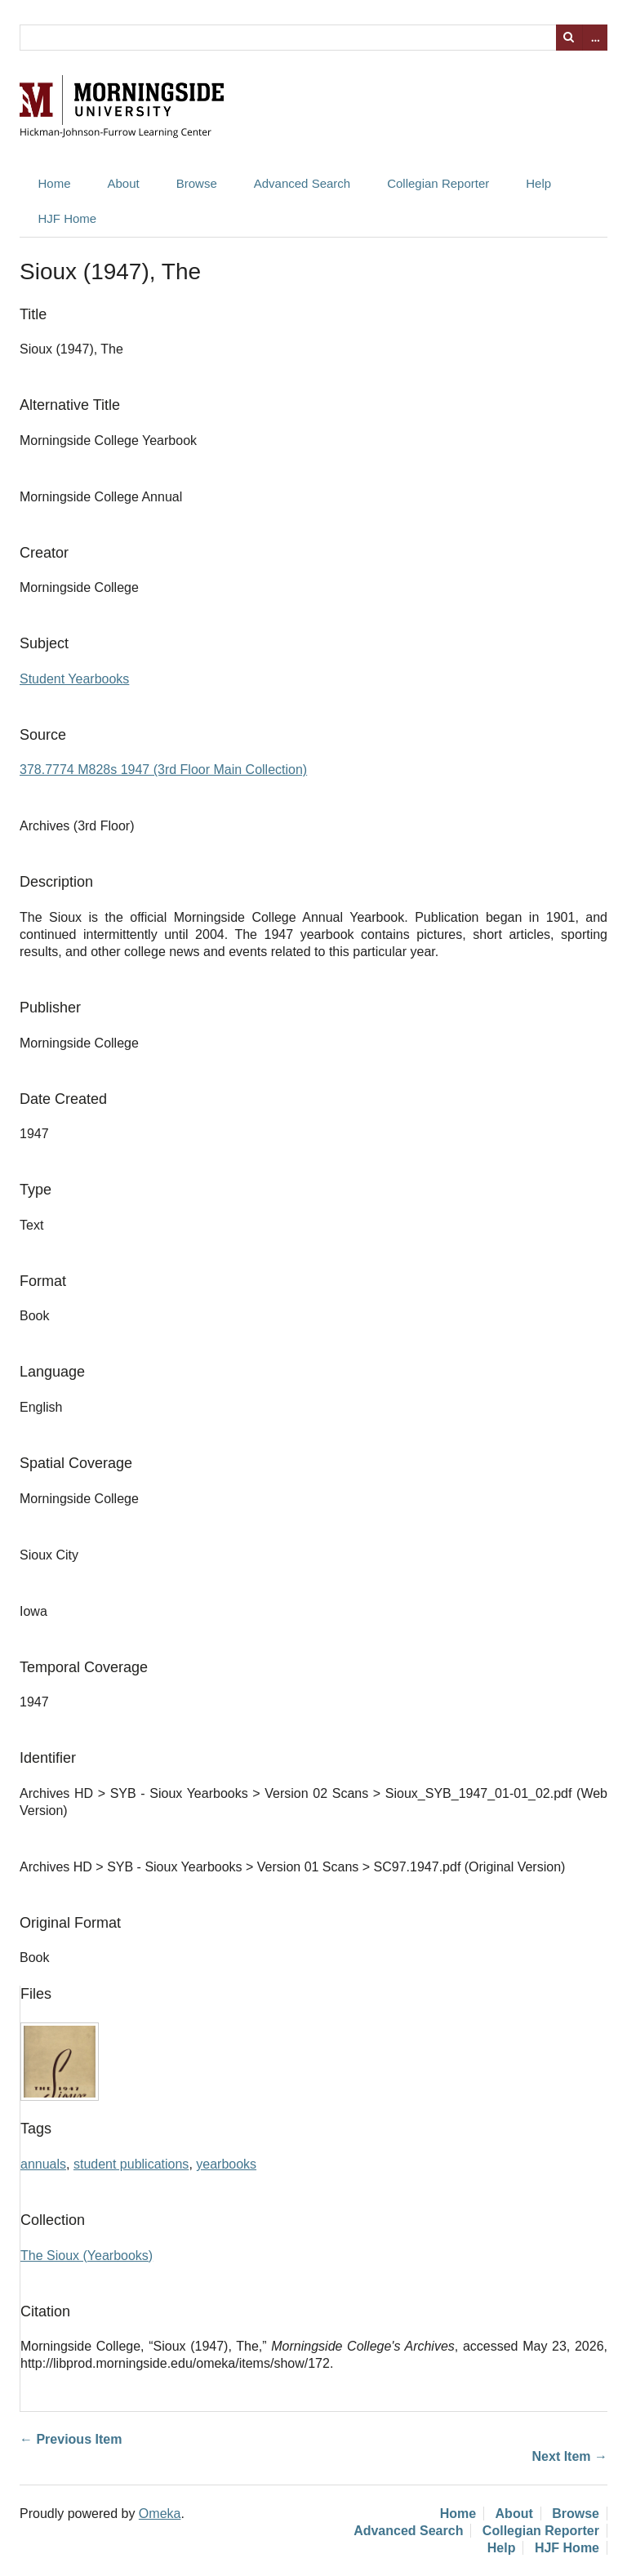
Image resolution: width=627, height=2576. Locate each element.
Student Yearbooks (74, 679)
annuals (43, 2164)
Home (54, 183)
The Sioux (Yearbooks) (86, 2255)
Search (569, 37)
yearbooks (226, 2164)
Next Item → (569, 2456)
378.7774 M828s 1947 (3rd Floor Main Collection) (163, 769)
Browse (196, 183)
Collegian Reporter (438, 183)
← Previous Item (71, 2439)
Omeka (160, 2513)
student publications (131, 2164)
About (124, 183)
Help (538, 183)
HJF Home (67, 218)
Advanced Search (302, 183)
